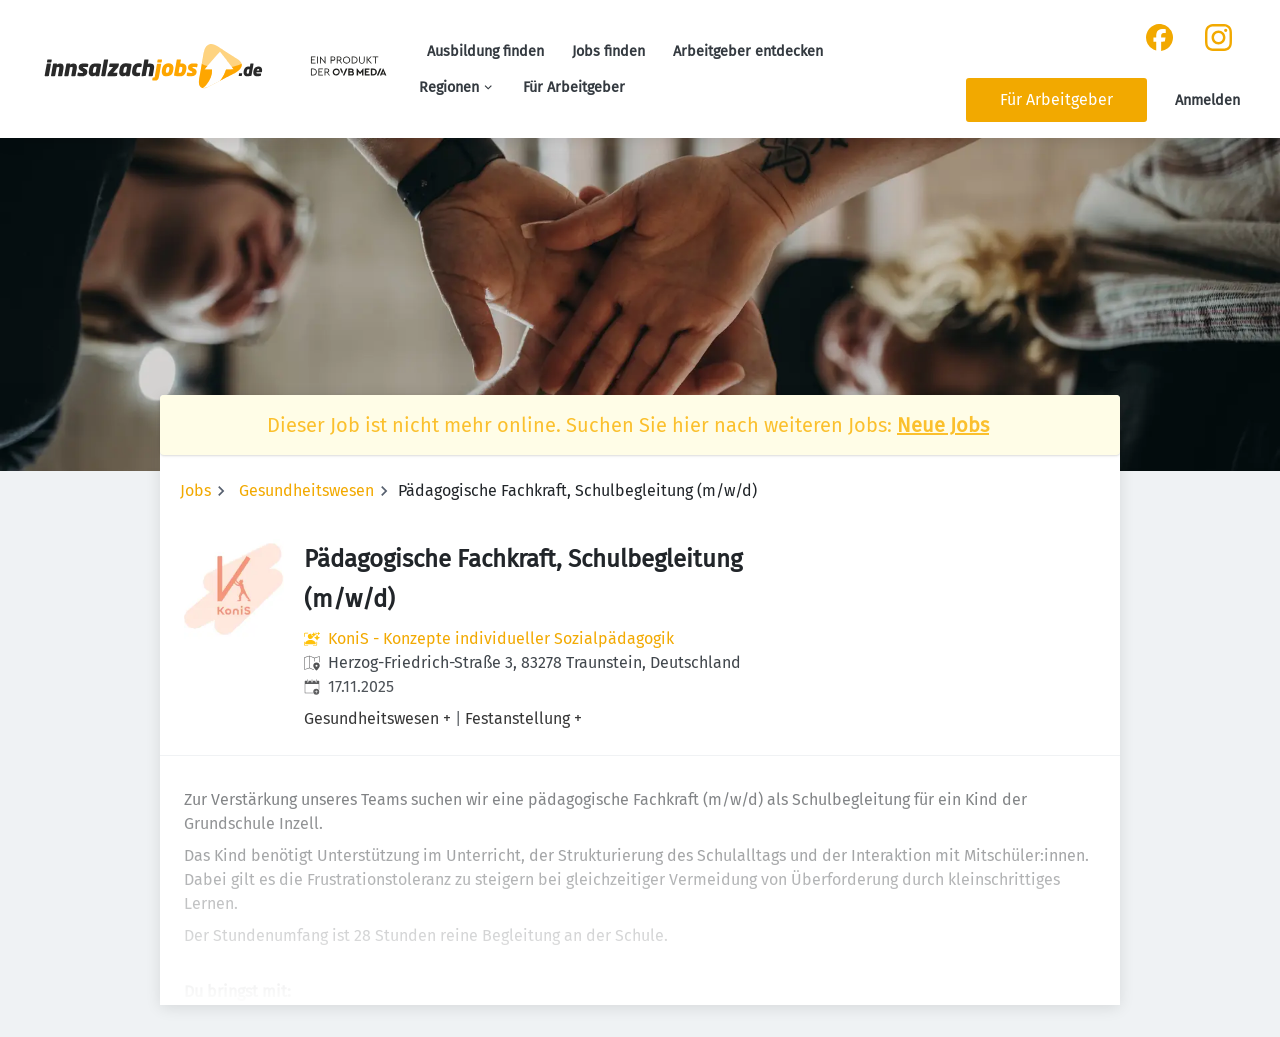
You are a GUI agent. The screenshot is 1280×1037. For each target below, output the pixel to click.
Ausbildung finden (485, 51)
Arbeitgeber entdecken (748, 51)
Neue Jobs (943, 425)
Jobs (195, 490)
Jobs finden (608, 51)
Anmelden (1207, 100)
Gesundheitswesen (306, 490)
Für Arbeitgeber (574, 87)
